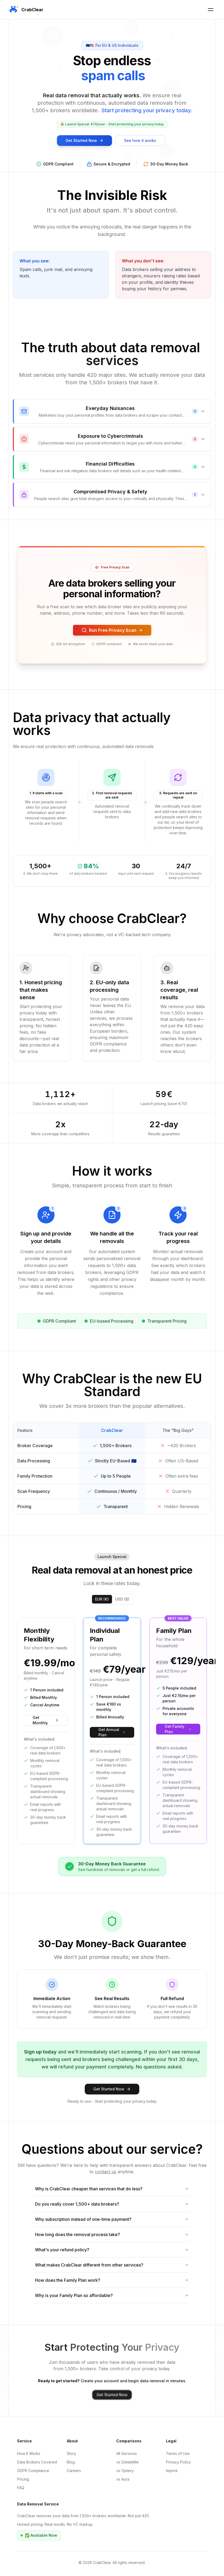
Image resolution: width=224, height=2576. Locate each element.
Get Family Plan (178, 1729)
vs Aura (122, 2479)
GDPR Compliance (33, 2470)
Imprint (171, 2470)
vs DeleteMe (127, 2462)
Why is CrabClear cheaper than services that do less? (112, 2188)
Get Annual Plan (111, 1732)
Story (71, 2453)
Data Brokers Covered (37, 2462)
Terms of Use (178, 2453)
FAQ (20, 2487)
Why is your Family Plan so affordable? (112, 2295)
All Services (126, 2453)
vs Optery (125, 2470)
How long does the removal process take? (112, 2234)
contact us (105, 2171)
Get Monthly (46, 1720)
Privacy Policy (178, 2462)
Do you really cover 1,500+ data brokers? (112, 2204)
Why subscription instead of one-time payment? (112, 2219)
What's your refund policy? (112, 2249)
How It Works (28, 2453)
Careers (74, 2470)
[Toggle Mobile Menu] (210, 9)
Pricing (23, 2479)
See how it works (140, 141)
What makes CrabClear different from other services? (112, 2265)
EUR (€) (102, 1599)
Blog (71, 2462)
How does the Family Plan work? (112, 2280)
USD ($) (122, 1599)
